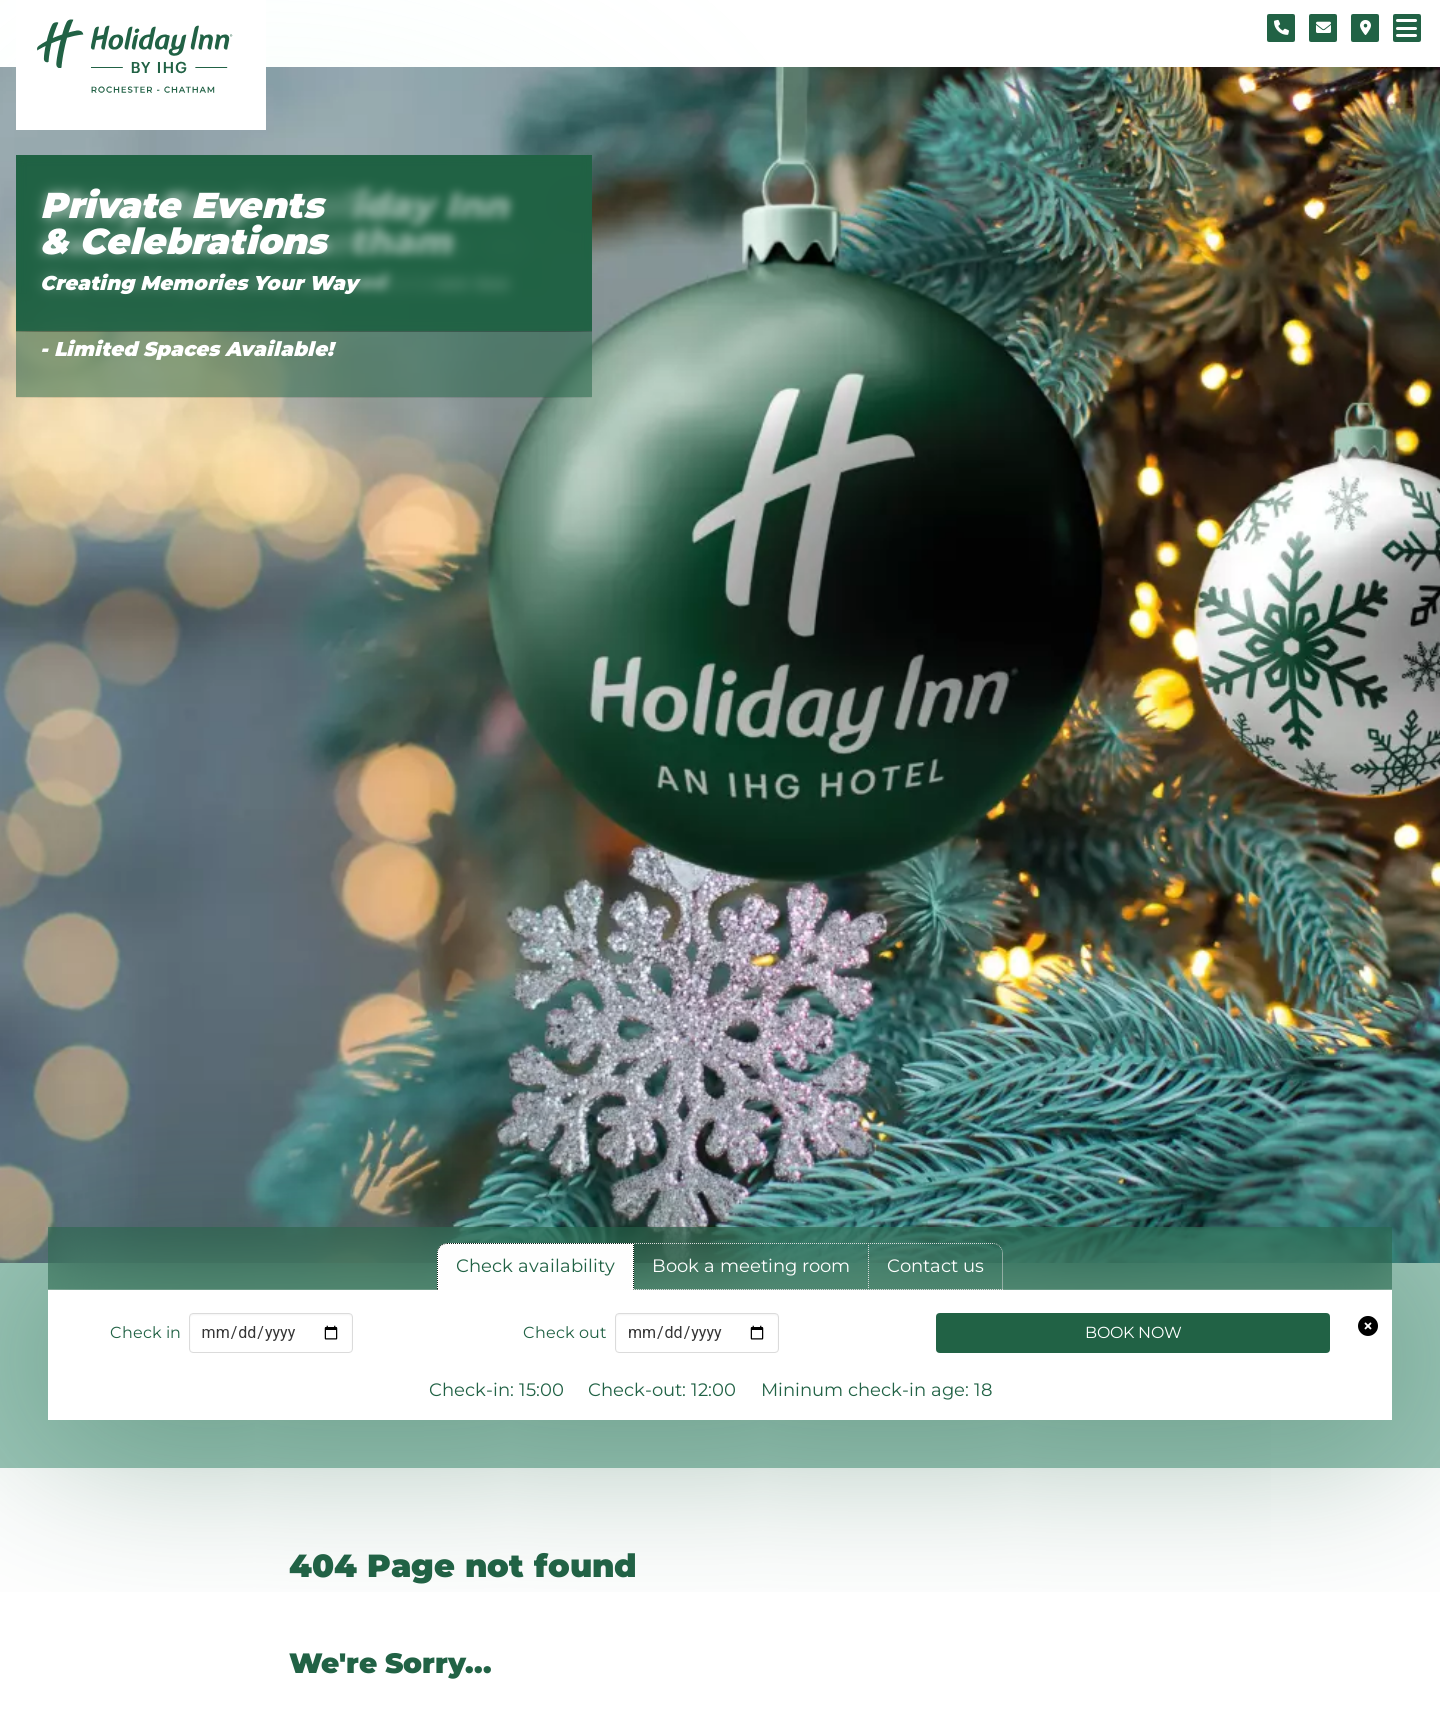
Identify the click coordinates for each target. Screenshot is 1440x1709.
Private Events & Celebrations (183, 223)
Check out (565, 1332)
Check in (145, 1332)
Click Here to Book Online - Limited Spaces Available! (186, 334)
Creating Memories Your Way (199, 283)
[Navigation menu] (1407, 28)
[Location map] (1365, 28)
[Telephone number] (1281, 28)
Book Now (1133, 1332)
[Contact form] (1323, 28)
